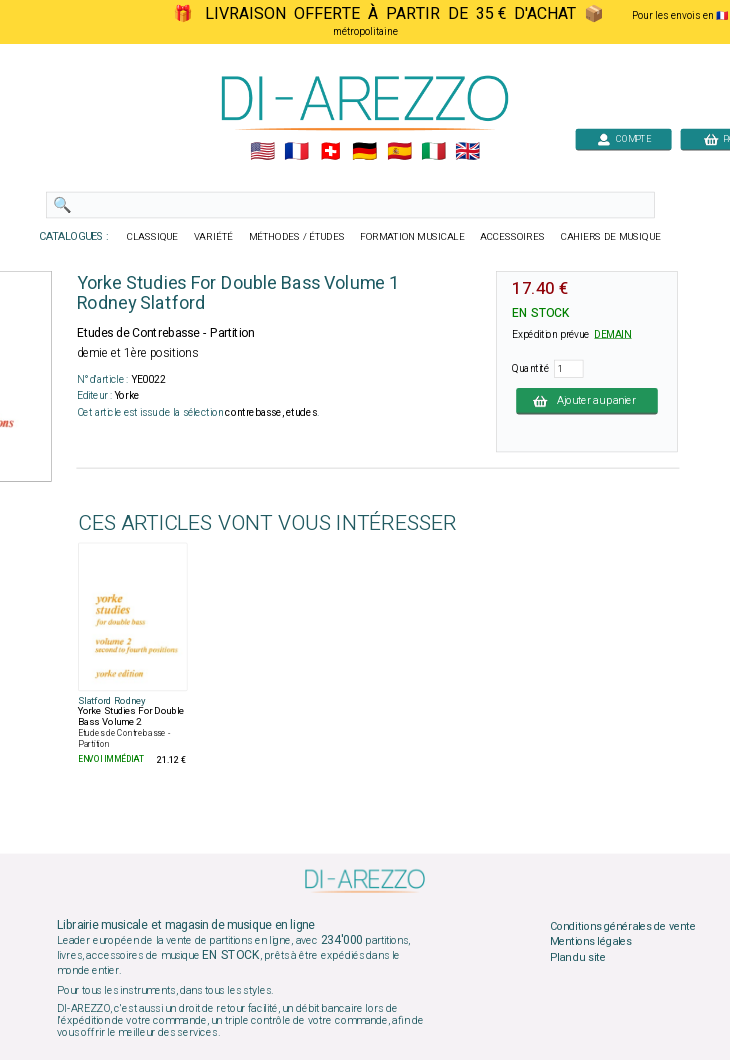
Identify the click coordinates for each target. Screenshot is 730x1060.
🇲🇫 (296, 152)
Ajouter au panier (587, 401)
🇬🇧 (467, 152)
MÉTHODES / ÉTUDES (297, 237)
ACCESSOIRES (512, 237)
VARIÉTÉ (213, 237)
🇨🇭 (330, 152)
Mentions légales (591, 942)
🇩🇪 (364, 152)
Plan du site (578, 958)
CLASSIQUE (153, 237)
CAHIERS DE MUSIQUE (611, 237)
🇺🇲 (262, 152)
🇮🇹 (433, 152)
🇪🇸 (399, 152)
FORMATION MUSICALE (412, 237)
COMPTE (624, 138)
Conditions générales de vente (623, 926)
